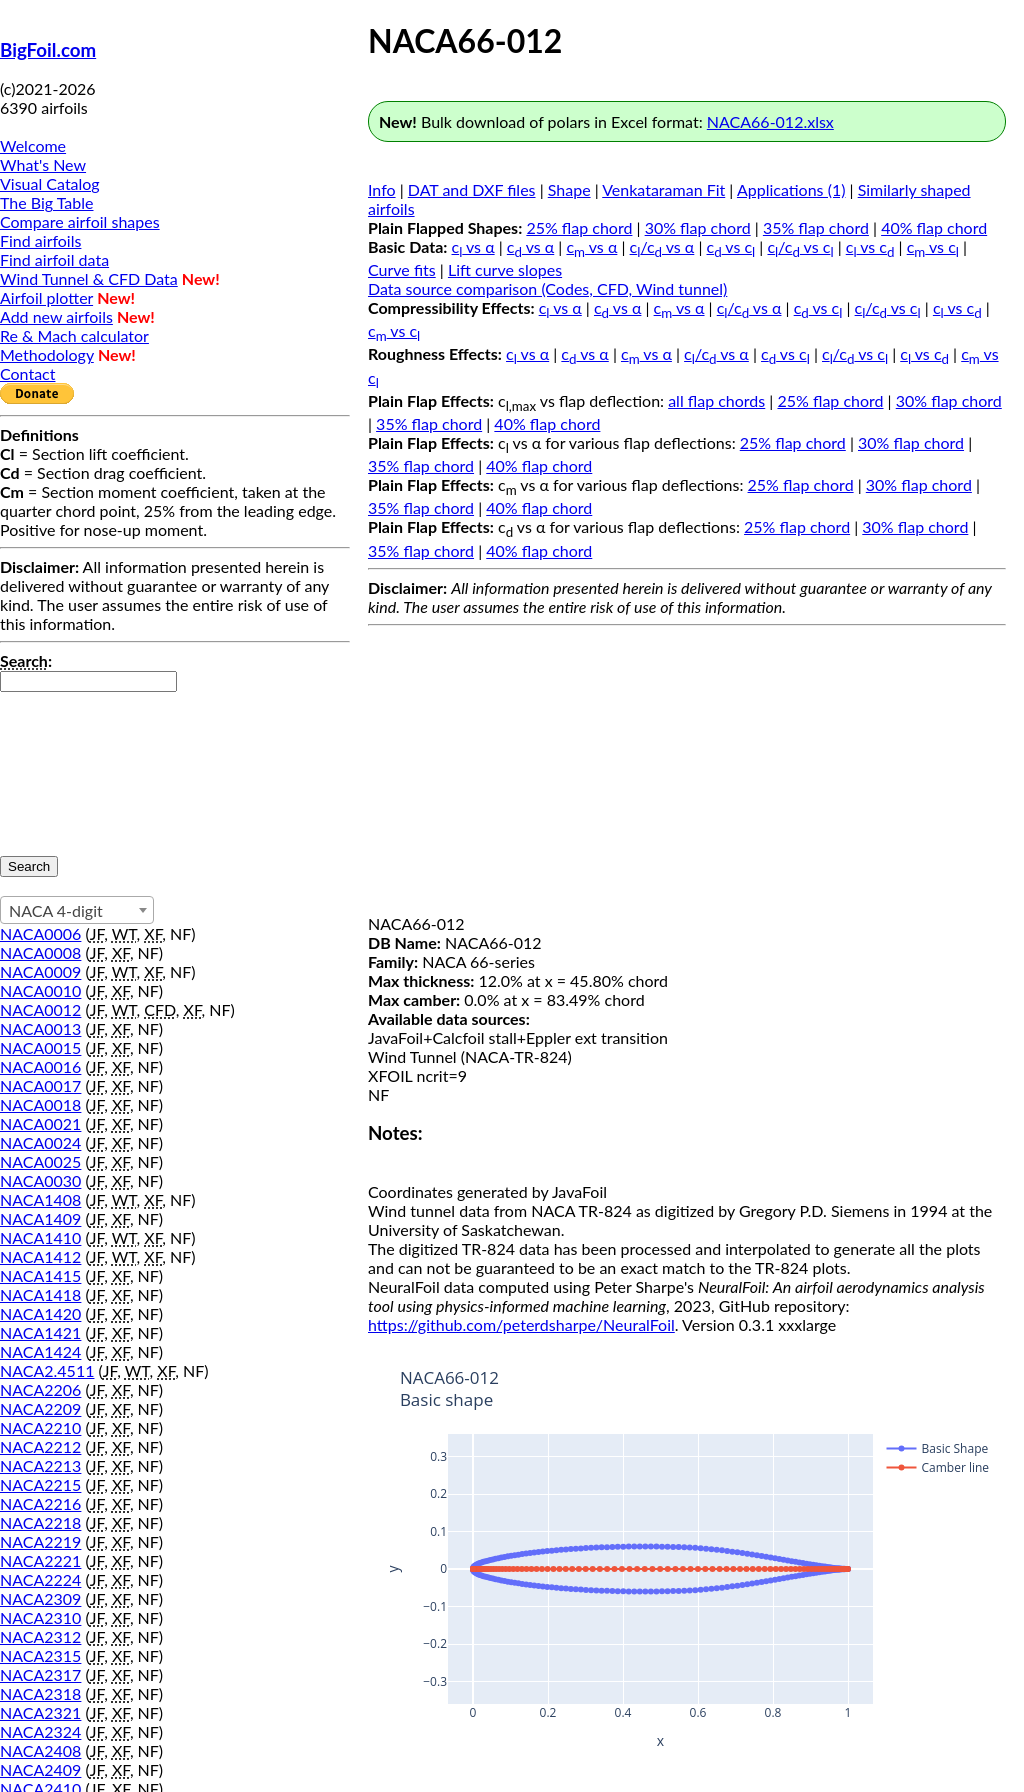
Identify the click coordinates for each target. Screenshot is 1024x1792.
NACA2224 (40, 1579)
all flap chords (716, 400)
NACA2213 (40, 1465)
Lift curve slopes (505, 269)
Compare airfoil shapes (80, 221)
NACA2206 (40, 1389)
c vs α (473, 246)
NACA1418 (40, 1294)
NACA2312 (40, 1636)
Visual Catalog (50, 183)
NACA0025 (40, 1161)
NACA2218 (40, 1522)
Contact (27, 373)
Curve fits (402, 269)
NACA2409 (40, 1769)
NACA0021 (40, 1123)
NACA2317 (40, 1674)
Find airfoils (40, 240)
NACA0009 (40, 971)
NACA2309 (40, 1598)
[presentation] (82, 764)
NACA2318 (40, 1693)
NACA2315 (40, 1655)
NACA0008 (40, 952)
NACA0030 (40, 1180)
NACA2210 (40, 1427)
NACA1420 (40, 1313)
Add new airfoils (56, 316)
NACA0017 (40, 1085)
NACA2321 (40, 1712)
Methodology (47, 354)
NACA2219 (40, 1541)
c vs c (731, 246)
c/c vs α (662, 246)
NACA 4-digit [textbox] (56, 910)
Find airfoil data (54, 259)
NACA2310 (40, 1617)
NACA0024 (40, 1142)
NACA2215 (40, 1484)
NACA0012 (40, 1009)
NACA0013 (40, 1028)
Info (382, 189)
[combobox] (77, 910)
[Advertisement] (687, 774)
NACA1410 (40, 1237)
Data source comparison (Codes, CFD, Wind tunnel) (547, 288)
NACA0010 (40, 990)
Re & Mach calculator (74, 335)
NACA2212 (40, 1446)
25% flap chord (579, 227)
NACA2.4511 (47, 1370)
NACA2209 (40, 1408)
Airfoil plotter (46, 297)
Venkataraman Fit (663, 189)
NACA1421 (40, 1332)
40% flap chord (934, 227)
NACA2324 (40, 1731)
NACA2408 (40, 1750)
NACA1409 (40, 1218)
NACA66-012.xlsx (770, 121)
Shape (569, 189)
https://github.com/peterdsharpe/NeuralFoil (521, 1324)
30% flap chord (698, 227)
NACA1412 (40, 1256)
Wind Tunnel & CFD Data (89, 278)
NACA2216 (40, 1503)
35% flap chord (816, 227)
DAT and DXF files (472, 189)
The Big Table (47, 202)
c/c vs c (800, 246)
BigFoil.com (48, 50)
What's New (43, 164)
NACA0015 (40, 1047)
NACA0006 (40, 933)
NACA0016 (40, 1066)
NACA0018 (40, 1104)
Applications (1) (791, 189)
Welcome (33, 145)
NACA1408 (40, 1199)
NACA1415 (40, 1275)
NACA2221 (40, 1560)
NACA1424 (40, 1351)
